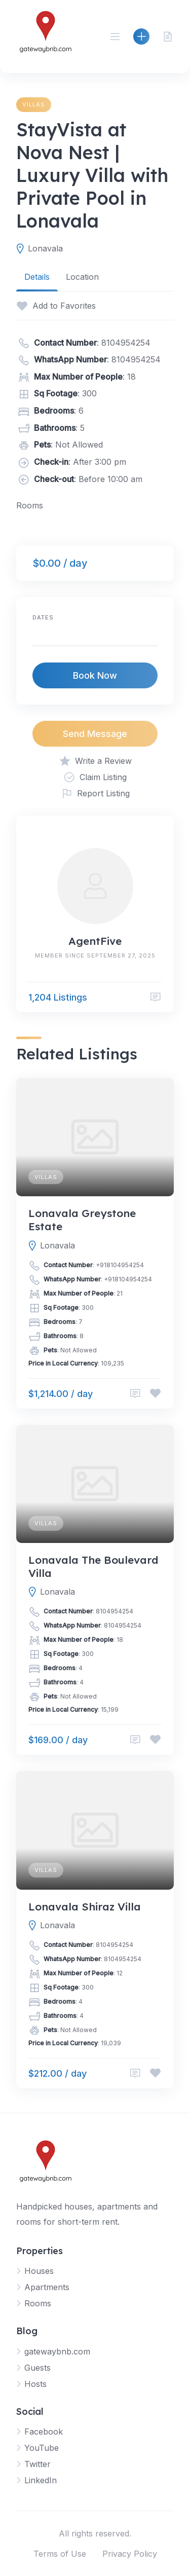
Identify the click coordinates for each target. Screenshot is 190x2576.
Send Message (95, 733)
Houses (39, 2271)
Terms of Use (59, 2554)
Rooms (37, 2303)
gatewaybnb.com (57, 2351)
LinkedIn (40, 2480)
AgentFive (95, 940)
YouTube (41, 2448)
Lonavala (45, 248)
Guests (37, 2368)
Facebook (43, 2431)
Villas (33, 104)
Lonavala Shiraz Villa (84, 1906)
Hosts (35, 2384)
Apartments (46, 2287)
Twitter (37, 2464)
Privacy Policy (129, 2554)
